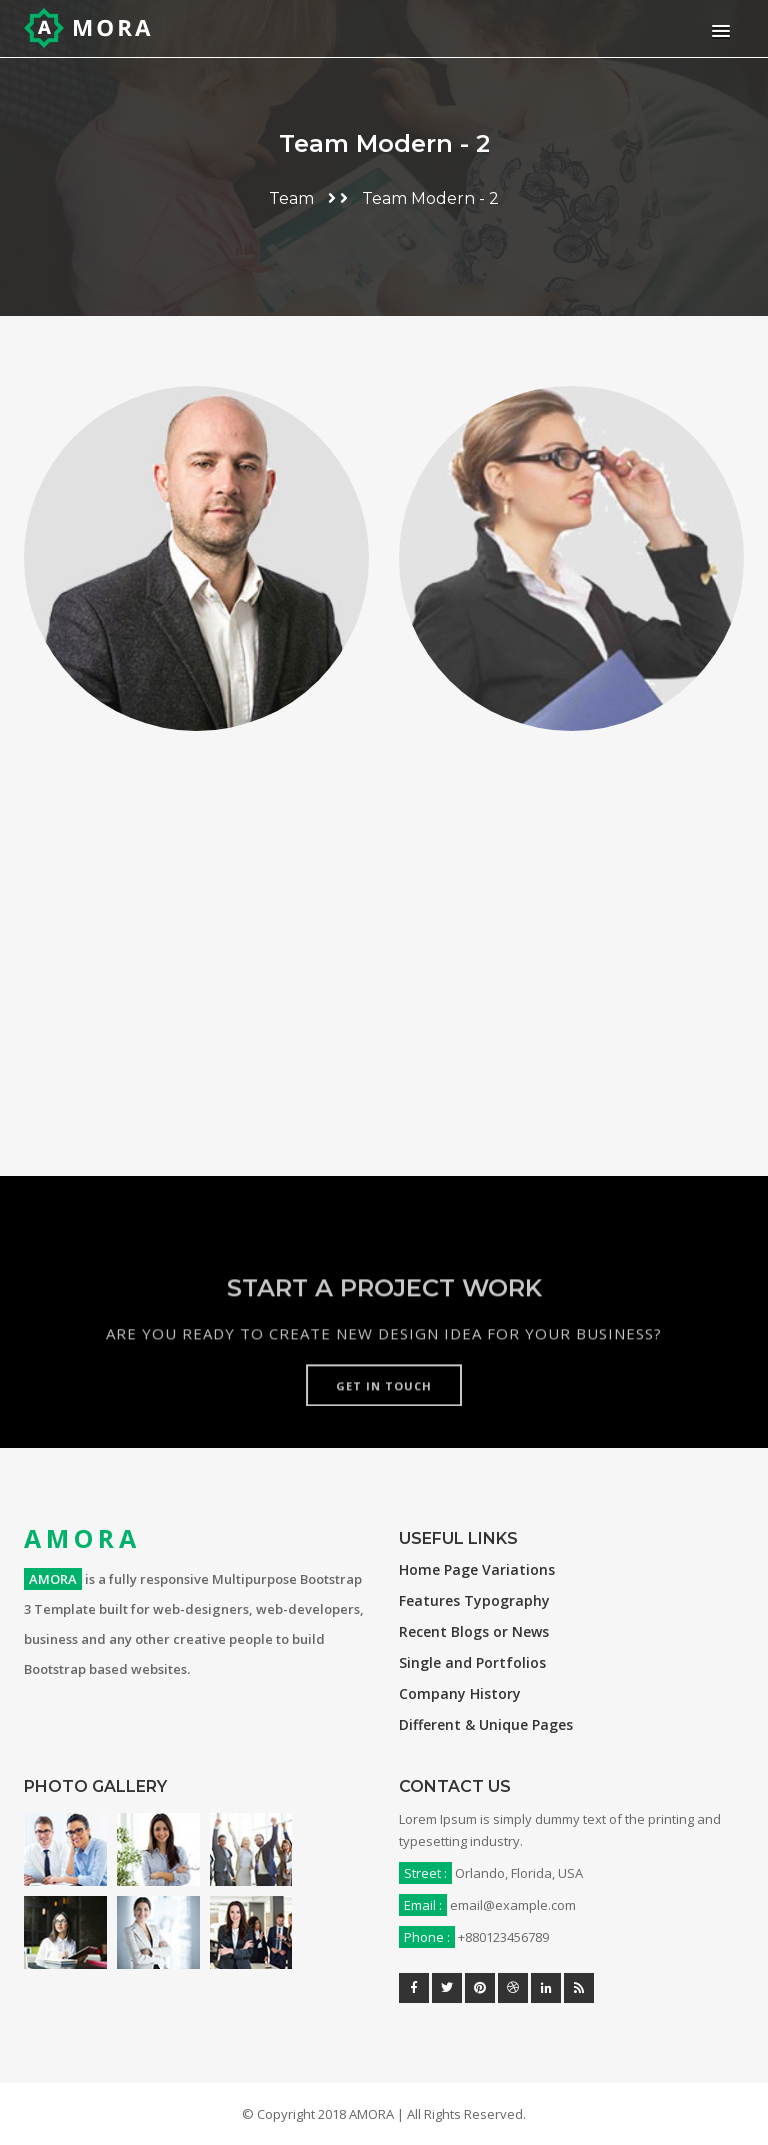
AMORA (82, 1538)
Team (291, 198)
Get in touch (384, 1426)
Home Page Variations (477, 1569)
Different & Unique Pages (486, 1724)
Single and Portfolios (472, 1662)
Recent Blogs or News (474, 1631)
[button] (717, 30)
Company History (460, 1693)
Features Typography (474, 1600)
